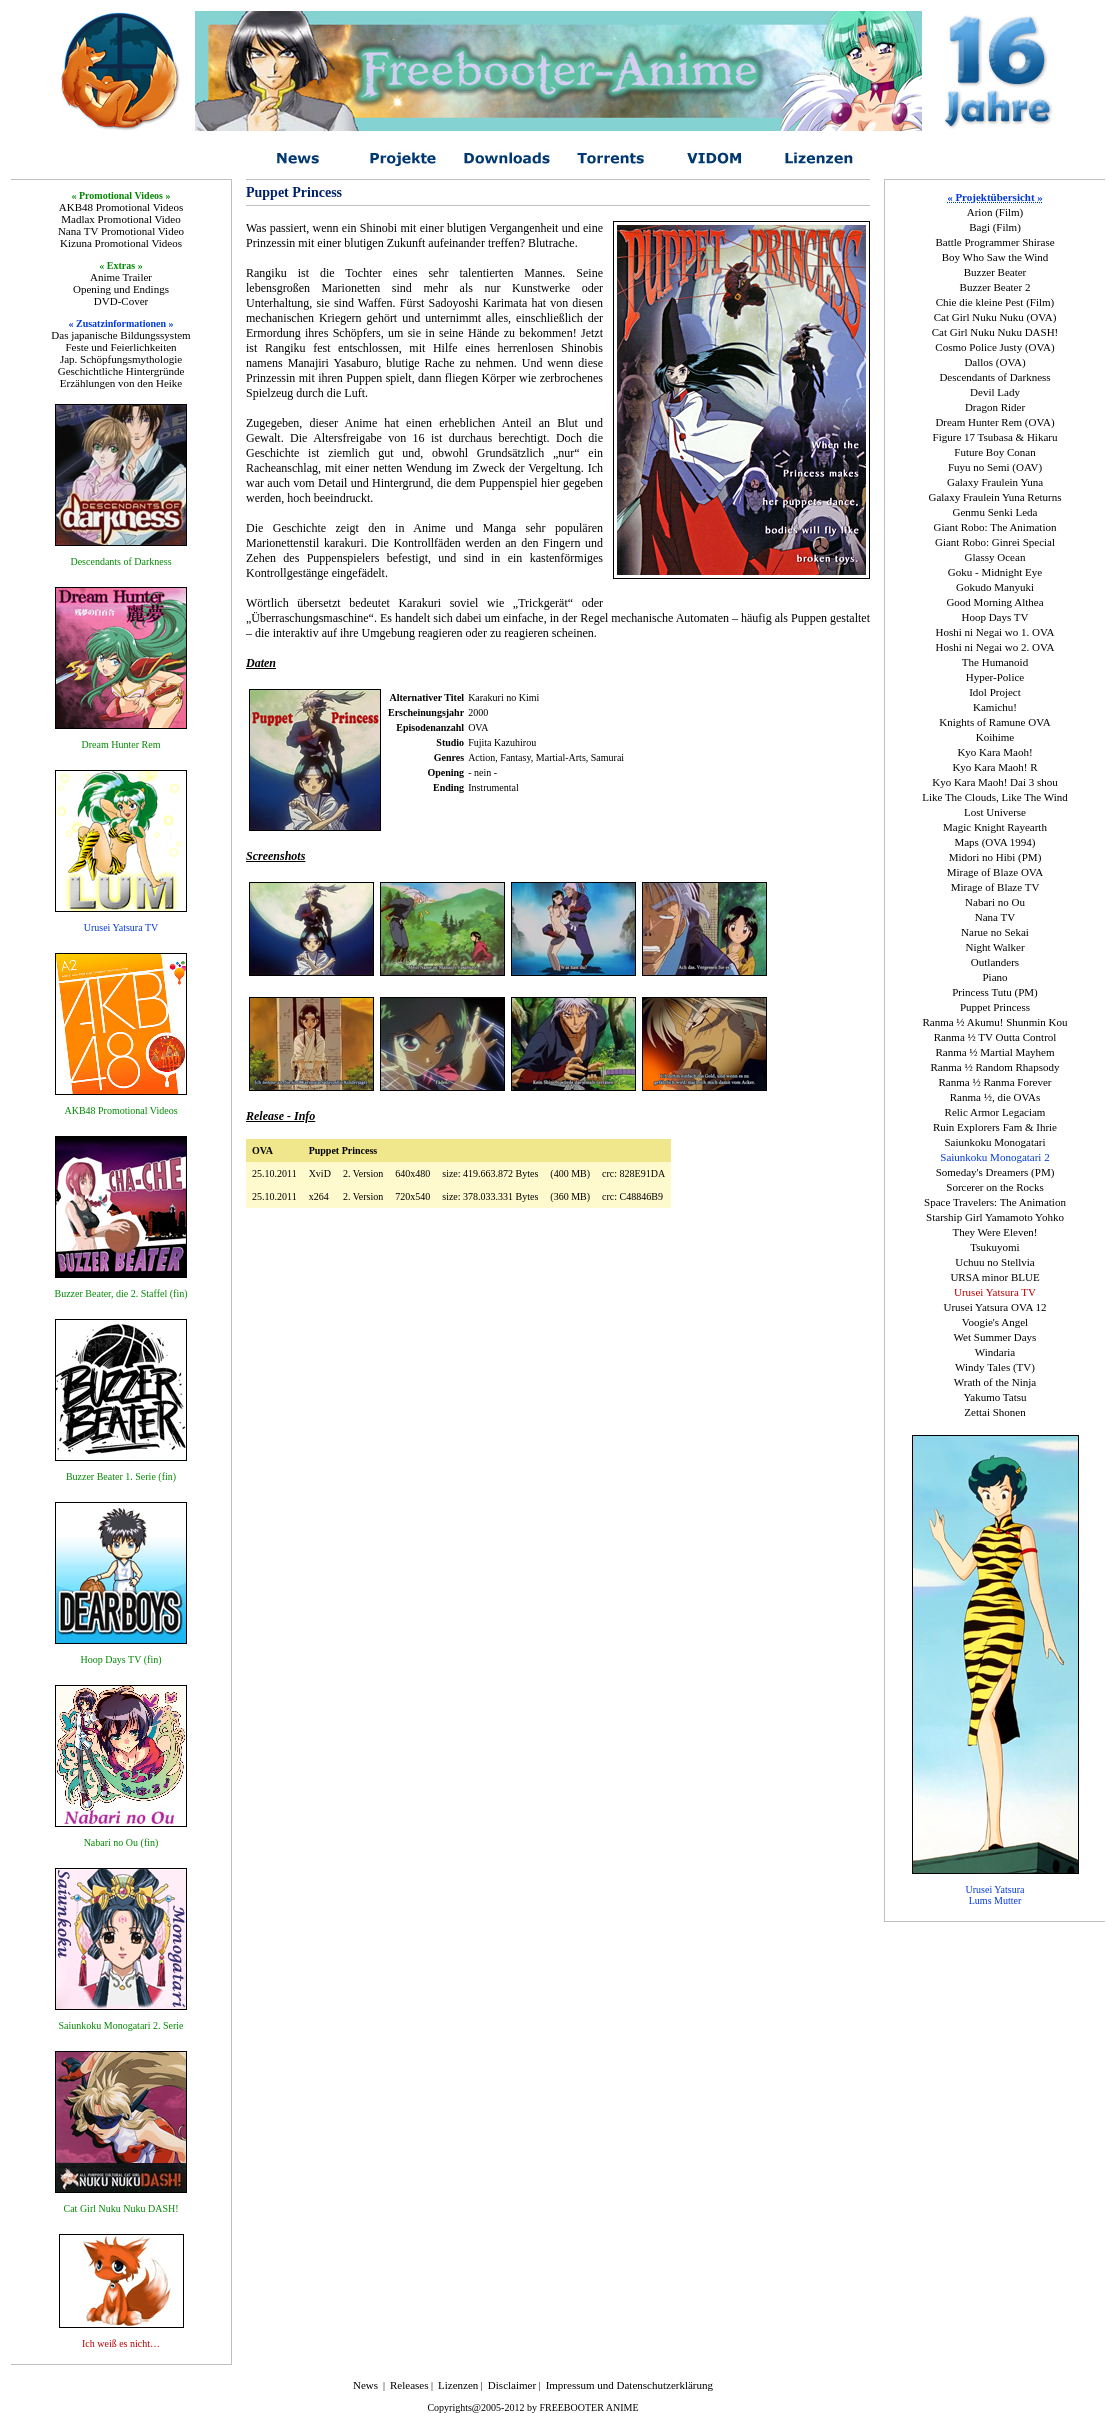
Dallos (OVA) (994, 362)
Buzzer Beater (995, 272)
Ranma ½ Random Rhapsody (995, 1067)
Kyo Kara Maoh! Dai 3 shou (995, 782)
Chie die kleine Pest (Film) (995, 302)
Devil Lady (995, 392)
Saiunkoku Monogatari (994, 1142)
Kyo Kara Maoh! (994, 752)
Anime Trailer (121, 277)
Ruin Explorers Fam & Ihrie (995, 1127)
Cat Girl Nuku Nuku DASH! (995, 332)
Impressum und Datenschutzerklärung (629, 2385)
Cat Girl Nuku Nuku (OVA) (995, 317)
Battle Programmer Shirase (994, 242)
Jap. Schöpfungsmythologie (121, 359)
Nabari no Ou (995, 902)
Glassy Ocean (995, 557)
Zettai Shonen (994, 1412)
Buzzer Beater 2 (995, 287)
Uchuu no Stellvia (994, 1262)
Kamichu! (995, 707)
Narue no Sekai (995, 932)
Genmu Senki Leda (995, 512)
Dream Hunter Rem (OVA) (994, 422)
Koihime (995, 737)
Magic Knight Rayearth (995, 827)
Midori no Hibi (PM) (995, 857)
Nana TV (995, 917)
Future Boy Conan (994, 452)
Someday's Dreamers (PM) (995, 1172)
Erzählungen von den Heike (121, 383)
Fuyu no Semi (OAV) (995, 467)
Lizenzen (458, 2385)
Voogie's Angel (995, 1322)
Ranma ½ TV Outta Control (995, 1037)
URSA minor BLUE (994, 1277)
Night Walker (994, 947)
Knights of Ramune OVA (994, 722)
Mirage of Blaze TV (995, 887)
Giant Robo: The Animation (995, 527)
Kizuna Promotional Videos (121, 243)
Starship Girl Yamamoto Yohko (995, 1217)
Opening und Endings (121, 289)
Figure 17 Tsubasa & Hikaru (995, 437)
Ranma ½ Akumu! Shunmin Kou (994, 1022)
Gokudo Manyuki (995, 587)
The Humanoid (995, 662)
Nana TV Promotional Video (121, 231)
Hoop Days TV (994, 617)
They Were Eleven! (994, 1232)
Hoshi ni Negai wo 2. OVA (995, 647)
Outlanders (995, 962)
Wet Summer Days (995, 1337)
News (365, 2385)
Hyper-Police (995, 677)
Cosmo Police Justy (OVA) (994, 347)
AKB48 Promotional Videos (121, 207)
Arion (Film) (995, 212)
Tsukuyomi (994, 1247)
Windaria (995, 1352)
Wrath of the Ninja (995, 1382)
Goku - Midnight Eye (995, 572)
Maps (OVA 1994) (994, 842)
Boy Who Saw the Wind (995, 257)
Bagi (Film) (995, 227)
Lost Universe (995, 812)
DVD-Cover (121, 301)
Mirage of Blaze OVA (995, 872)
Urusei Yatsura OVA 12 (994, 1307)
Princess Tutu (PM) (995, 992)
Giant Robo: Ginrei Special (995, 542)
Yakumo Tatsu (994, 1397)
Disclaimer (512, 2385)
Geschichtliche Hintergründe (121, 371)
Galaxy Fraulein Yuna (995, 482)
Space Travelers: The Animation (995, 1202)
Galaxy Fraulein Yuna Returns (994, 497)
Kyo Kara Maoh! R (994, 767)
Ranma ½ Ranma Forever (994, 1082)
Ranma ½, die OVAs (995, 1097)
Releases (409, 2385)
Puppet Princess (995, 1007)
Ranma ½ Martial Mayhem (994, 1052)
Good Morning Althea (994, 602)
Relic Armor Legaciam (995, 1112)
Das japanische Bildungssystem (120, 335)
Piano (994, 977)
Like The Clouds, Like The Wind (995, 797)
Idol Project (995, 692)
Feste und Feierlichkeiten (120, 347)
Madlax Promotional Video (121, 219)
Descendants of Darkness (994, 377)
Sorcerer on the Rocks (994, 1187)
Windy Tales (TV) (995, 1367)
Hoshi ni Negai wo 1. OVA (995, 632)
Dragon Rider (995, 407)
